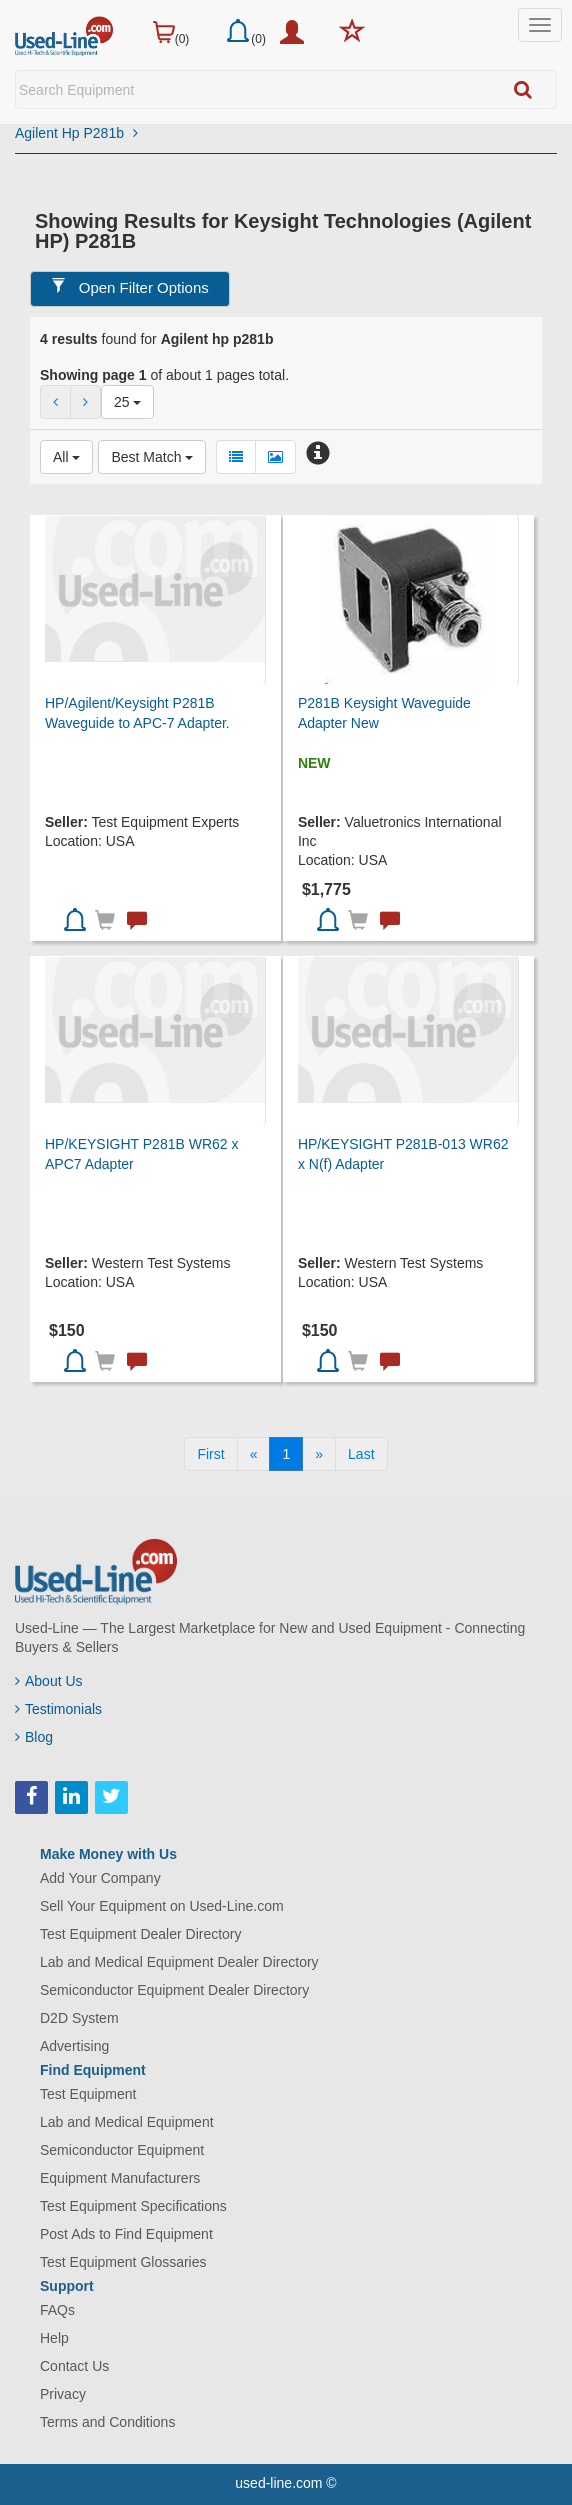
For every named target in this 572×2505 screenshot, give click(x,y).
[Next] (319, 1454)
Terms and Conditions (107, 2422)
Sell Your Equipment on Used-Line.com (162, 1906)
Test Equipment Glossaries (123, 2262)
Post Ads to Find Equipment (126, 2234)
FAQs (57, 2310)
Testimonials (58, 1709)
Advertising (74, 2046)
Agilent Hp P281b (76, 133)
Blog (34, 1737)
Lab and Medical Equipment (127, 2122)
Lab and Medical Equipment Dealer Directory (179, 1962)
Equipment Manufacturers (120, 2178)
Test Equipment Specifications (133, 2206)
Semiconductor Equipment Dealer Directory (174, 1990)
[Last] (361, 1454)
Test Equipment (88, 2094)
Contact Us (74, 2366)
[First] (210, 1454)
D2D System (79, 2018)
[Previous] (254, 1454)
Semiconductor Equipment (122, 2150)
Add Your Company (100, 1878)
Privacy (63, 2394)
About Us (49, 1681)
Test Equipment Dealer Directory (141, 1934)
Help (54, 2338)
